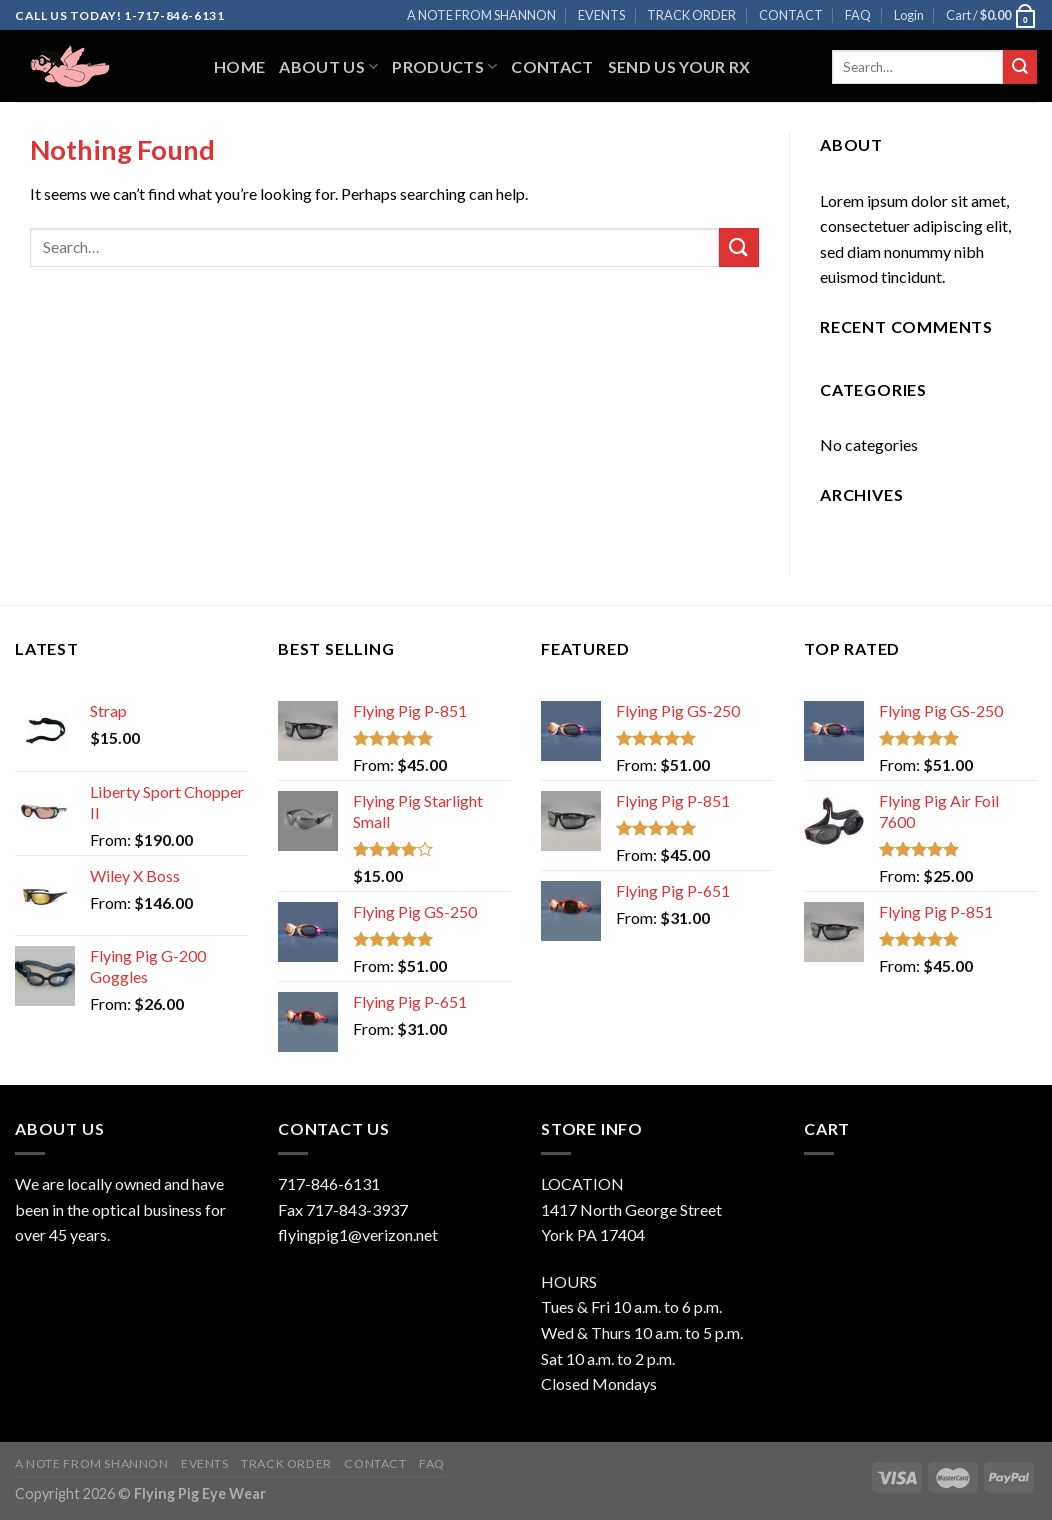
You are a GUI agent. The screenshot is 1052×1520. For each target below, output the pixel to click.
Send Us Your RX (679, 66)
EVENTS (601, 15)
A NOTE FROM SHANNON (481, 15)
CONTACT (791, 15)
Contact (552, 66)
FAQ (858, 15)
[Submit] (1020, 67)
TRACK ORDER (691, 15)
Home (239, 66)
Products (444, 66)
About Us (328, 66)
